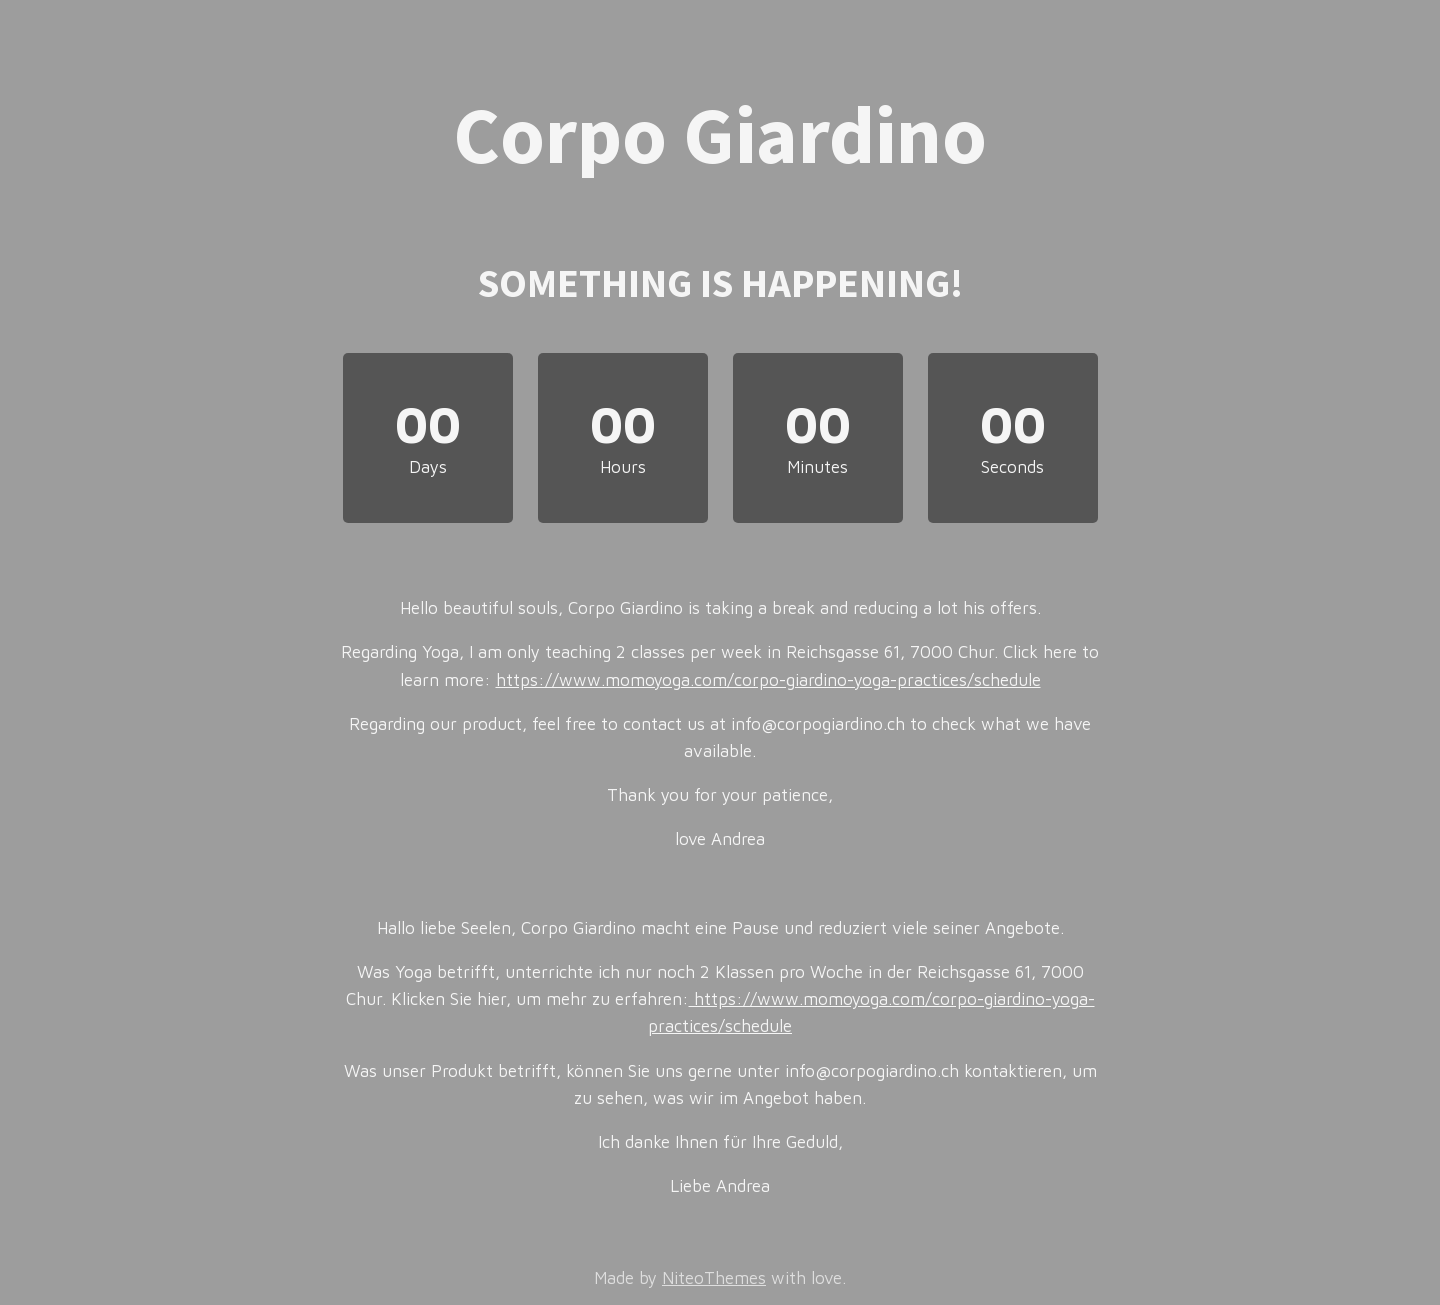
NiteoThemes (714, 1278)
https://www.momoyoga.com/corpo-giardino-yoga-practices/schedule (768, 680)
